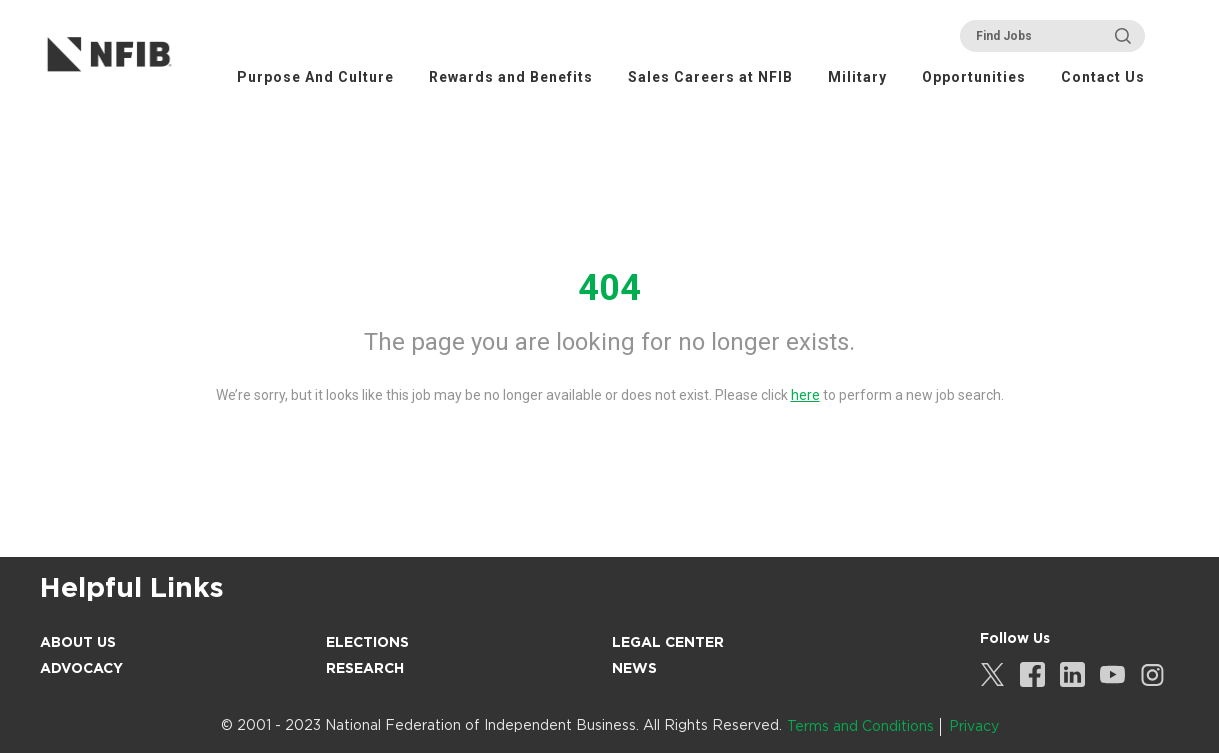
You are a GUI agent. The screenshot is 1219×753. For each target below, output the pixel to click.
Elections (367, 642)
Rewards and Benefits (511, 77)
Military (857, 77)
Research (365, 668)
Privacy (974, 726)
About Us (78, 642)
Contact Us (1103, 77)
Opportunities (974, 77)
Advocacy (81, 668)
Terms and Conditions (860, 726)
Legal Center (668, 642)
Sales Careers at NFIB (710, 77)
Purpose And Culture (315, 77)
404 (609, 288)
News (634, 668)
